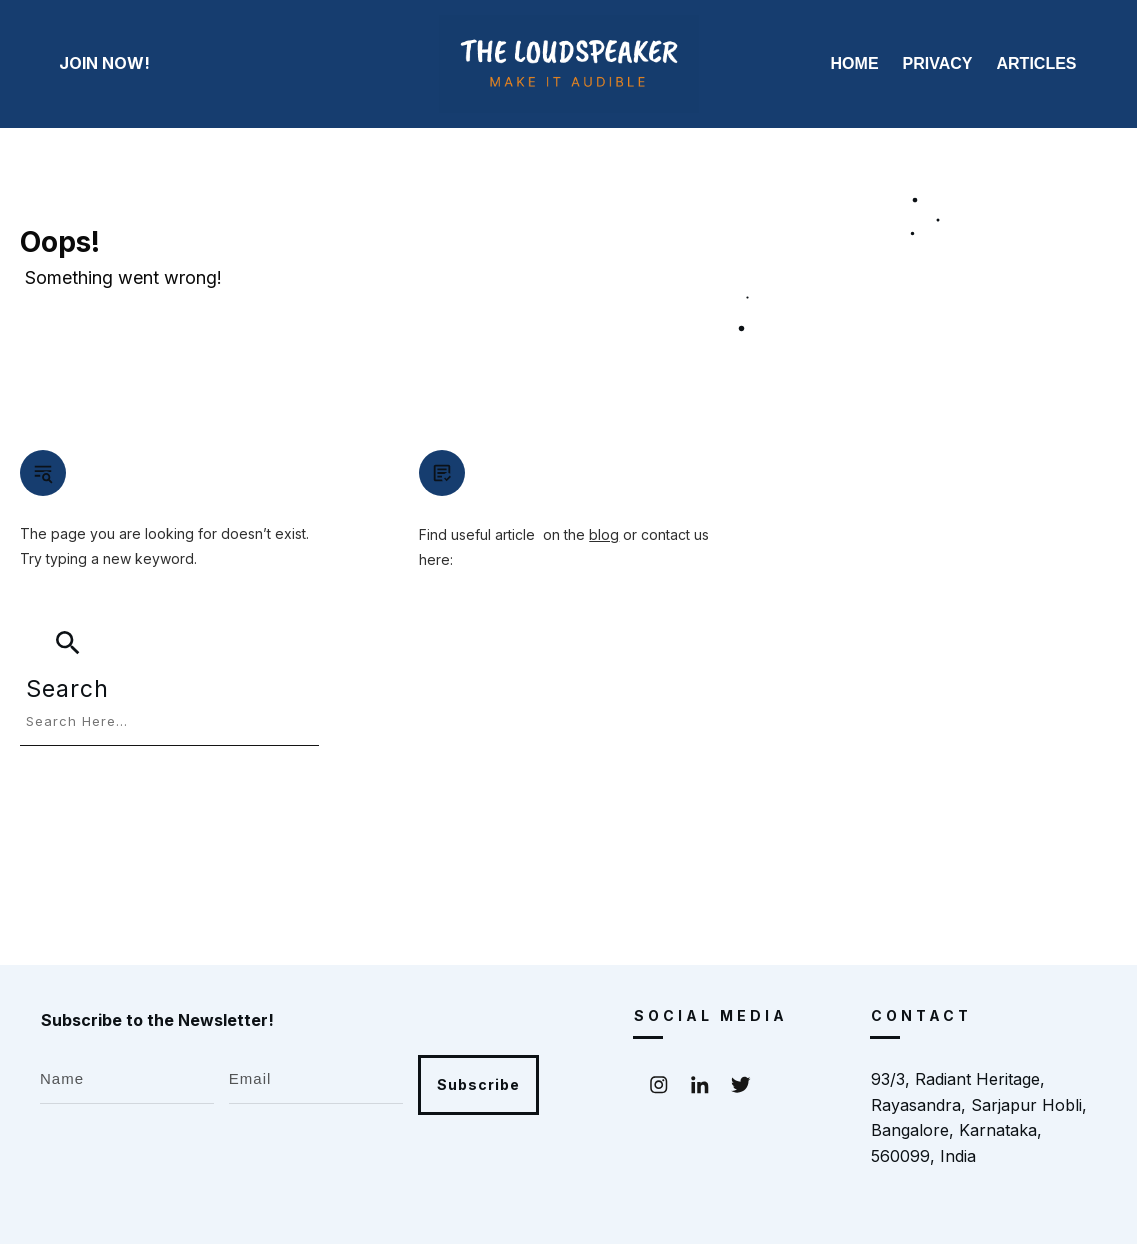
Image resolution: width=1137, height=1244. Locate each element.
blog (604, 534)
